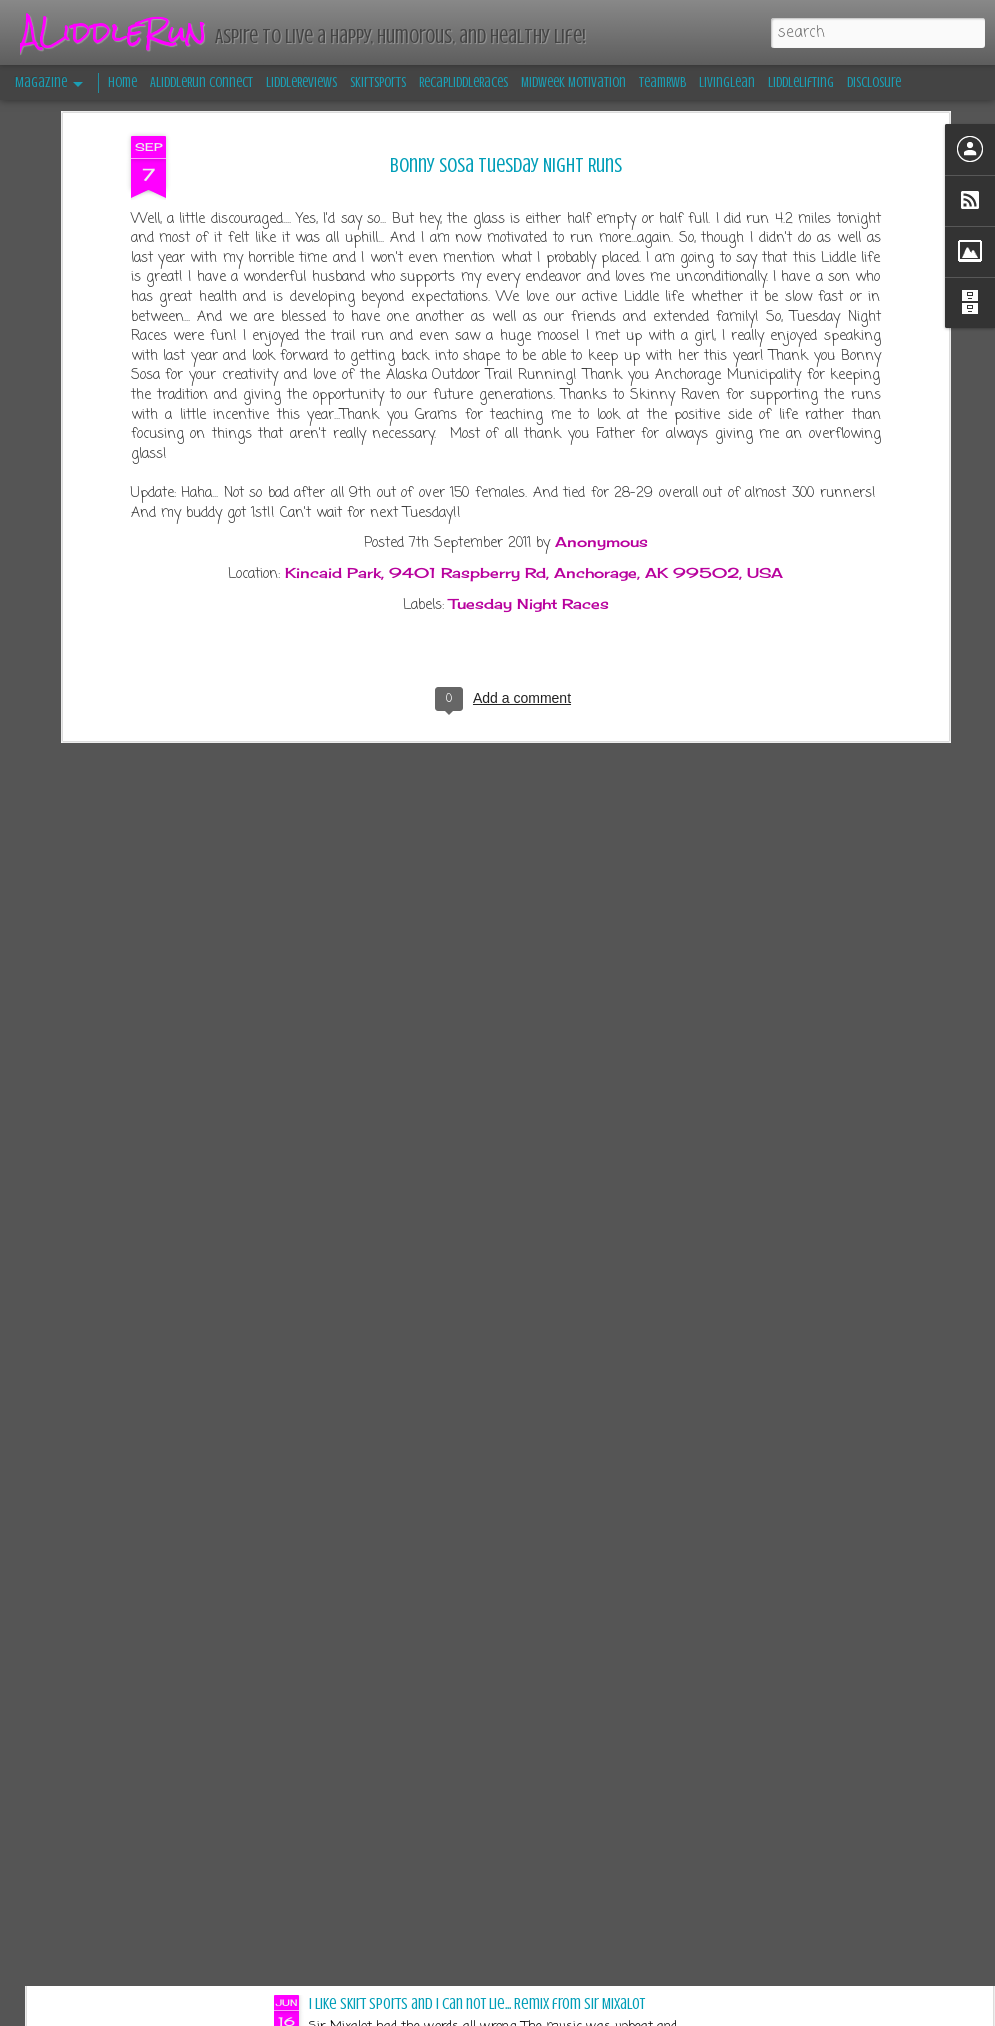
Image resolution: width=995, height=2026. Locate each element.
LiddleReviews (301, 82)
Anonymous (601, 353)
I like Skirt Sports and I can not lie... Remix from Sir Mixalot (477, 2004)
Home (122, 82)
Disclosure (874, 82)
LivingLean (727, 82)
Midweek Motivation (573, 82)
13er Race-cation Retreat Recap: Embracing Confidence (470, 1774)
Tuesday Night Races (529, 415)
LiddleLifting (801, 82)
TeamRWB (662, 82)
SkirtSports (378, 82)
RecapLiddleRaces (463, 82)
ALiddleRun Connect (201, 82)
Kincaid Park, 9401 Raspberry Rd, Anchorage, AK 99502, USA (534, 384)
